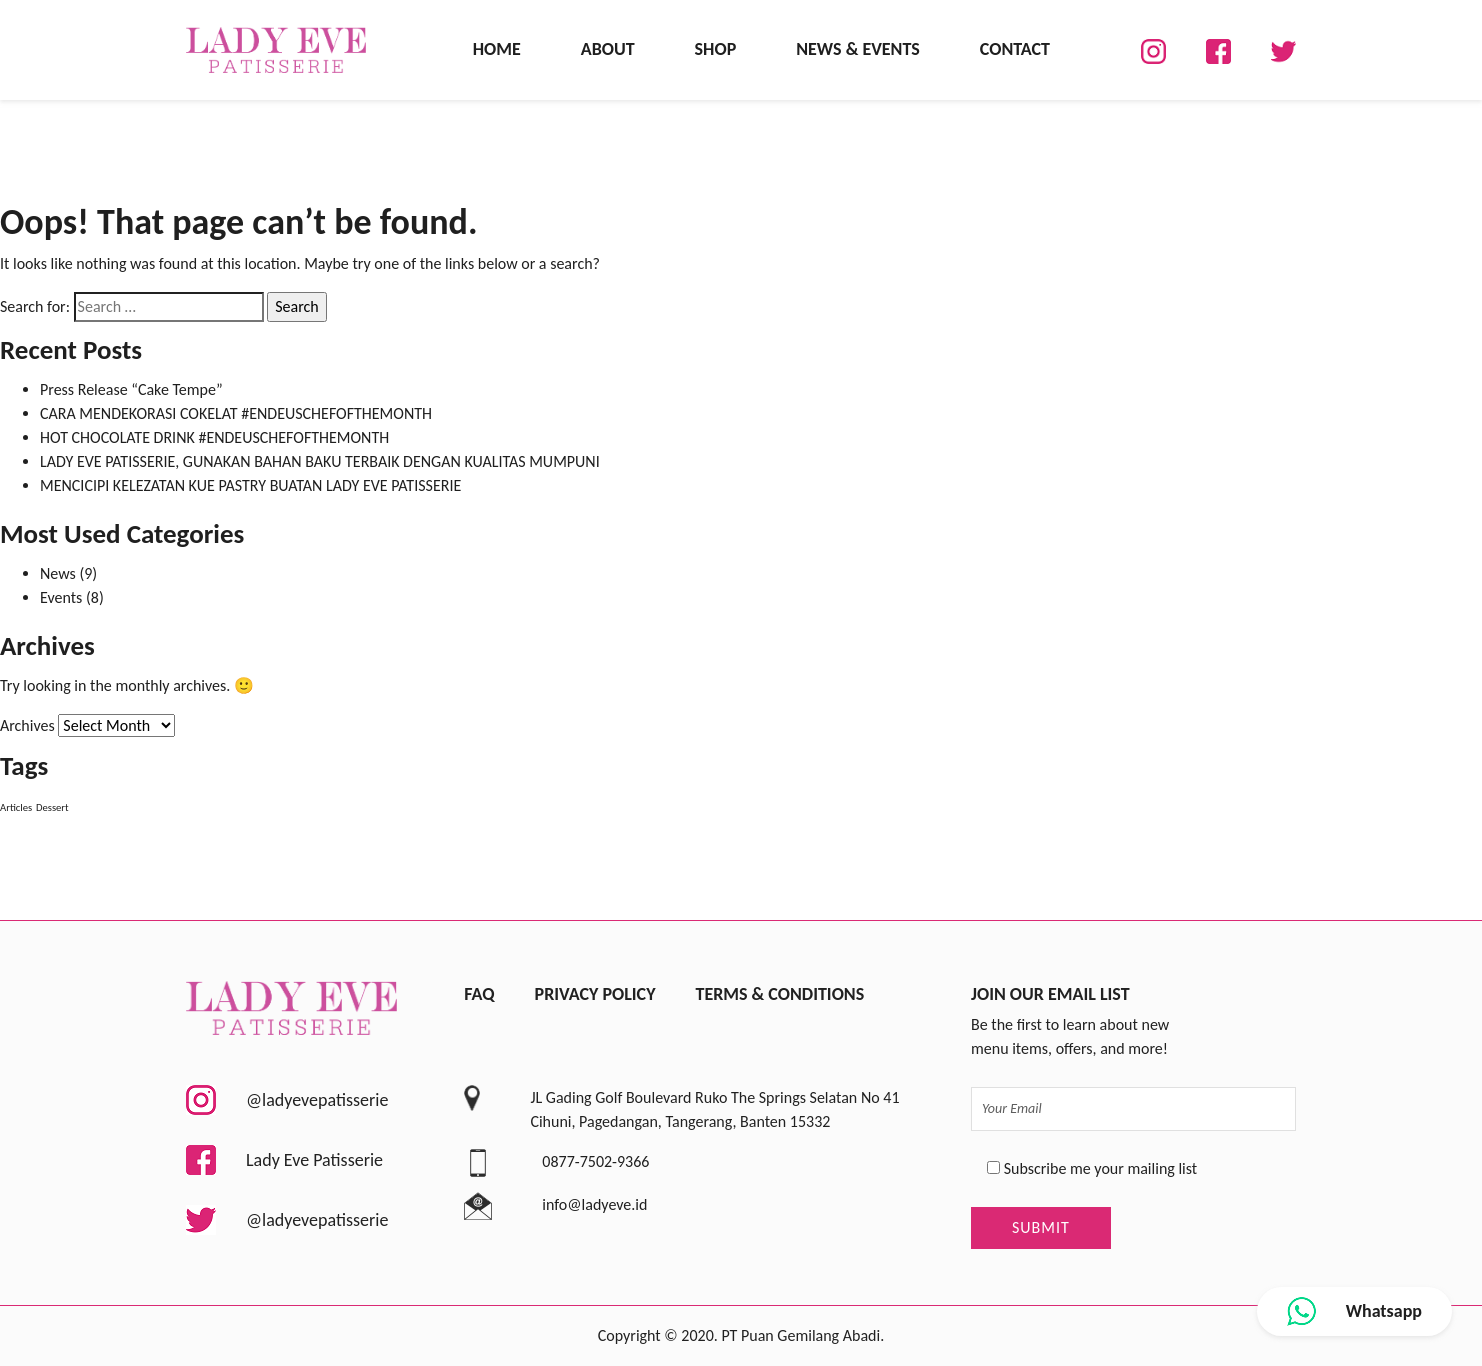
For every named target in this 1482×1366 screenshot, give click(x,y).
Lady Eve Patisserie (284, 1160)
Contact (1015, 49)
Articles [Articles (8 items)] (16, 807)
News (58, 573)
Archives (27, 725)
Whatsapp (1354, 1311)
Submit (1041, 1227)
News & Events (858, 49)
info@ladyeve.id (594, 1204)
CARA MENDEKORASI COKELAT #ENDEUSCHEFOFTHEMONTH (236, 413)
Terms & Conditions (779, 994)
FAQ (479, 994)
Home (497, 49)
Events (61, 597)
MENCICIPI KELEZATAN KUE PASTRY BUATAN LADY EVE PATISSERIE (250, 485)
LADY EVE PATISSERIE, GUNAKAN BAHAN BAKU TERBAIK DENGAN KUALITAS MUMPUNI (320, 461)
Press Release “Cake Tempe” (131, 389)
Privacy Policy (595, 994)
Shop (716, 49)
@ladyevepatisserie (287, 1100)
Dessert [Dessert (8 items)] (52, 807)
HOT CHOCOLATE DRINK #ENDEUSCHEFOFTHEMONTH (214, 437)
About (608, 49)
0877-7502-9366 (595, 1161)
